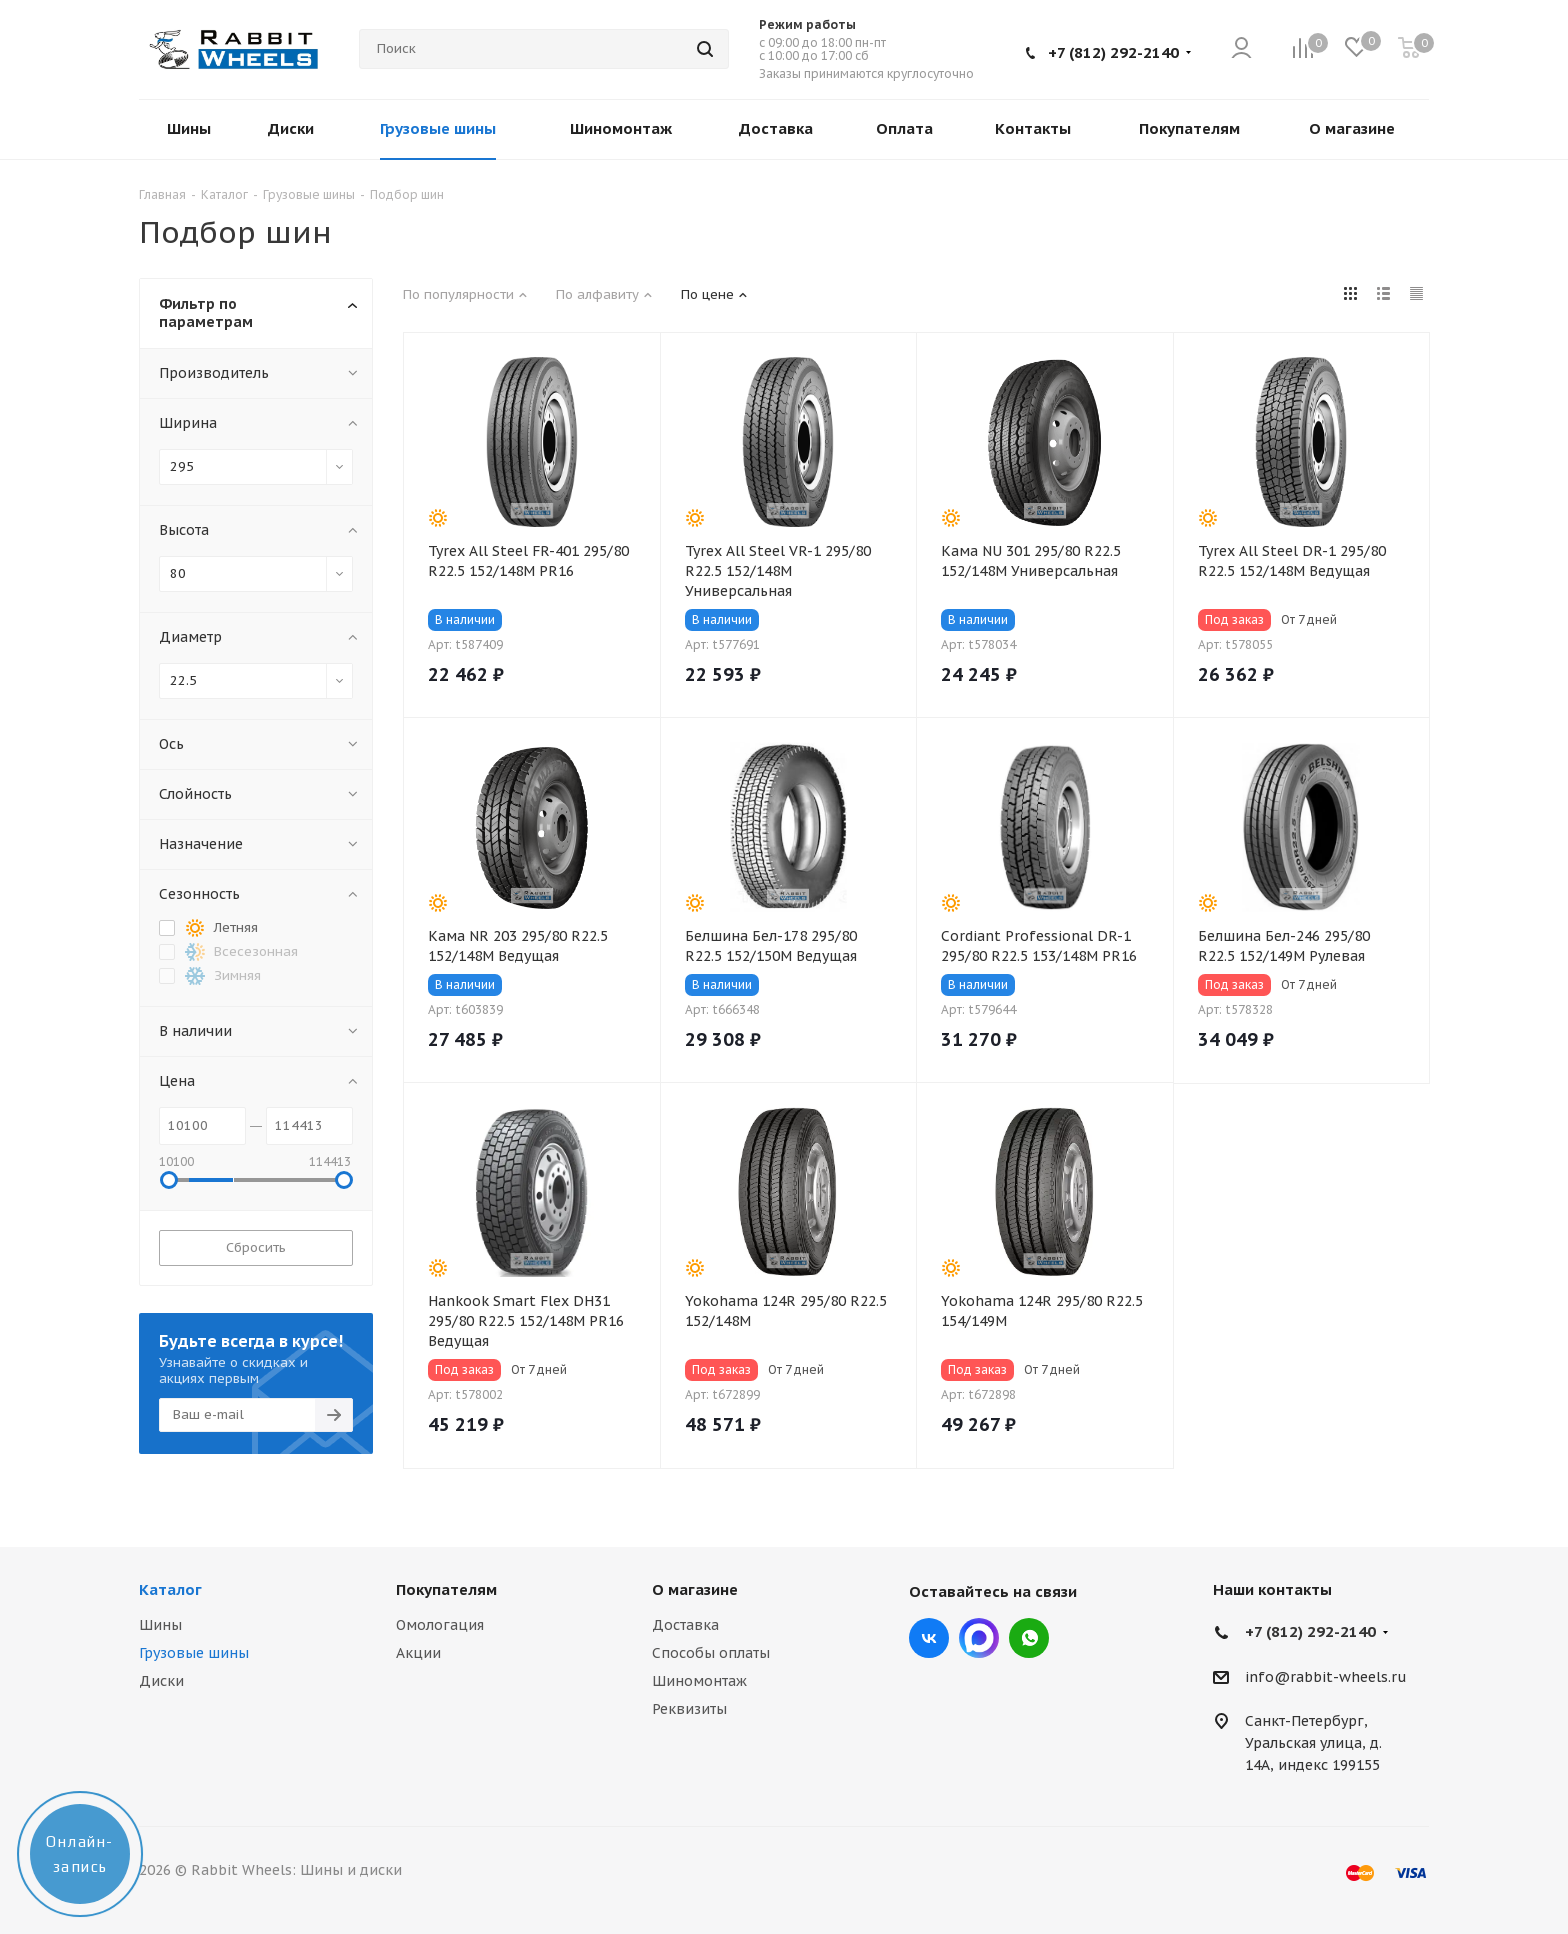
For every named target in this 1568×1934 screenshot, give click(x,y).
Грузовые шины (194, 1653)
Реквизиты (689, 1709)
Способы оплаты (711, 1653)
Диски (161, 1681)
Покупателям (446, 1589)
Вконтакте (929, 1638)
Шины (160, 1625)
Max (979, 1638)
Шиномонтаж (699, 1681)
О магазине (695, 1589)
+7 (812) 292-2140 (1113, 52)
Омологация (440, 1625)
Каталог (170, 1589)
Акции (418, 1653)
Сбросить (256, 1247)
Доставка (685, 1625)
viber (1029, 1638)
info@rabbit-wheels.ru (1326, 1677)
